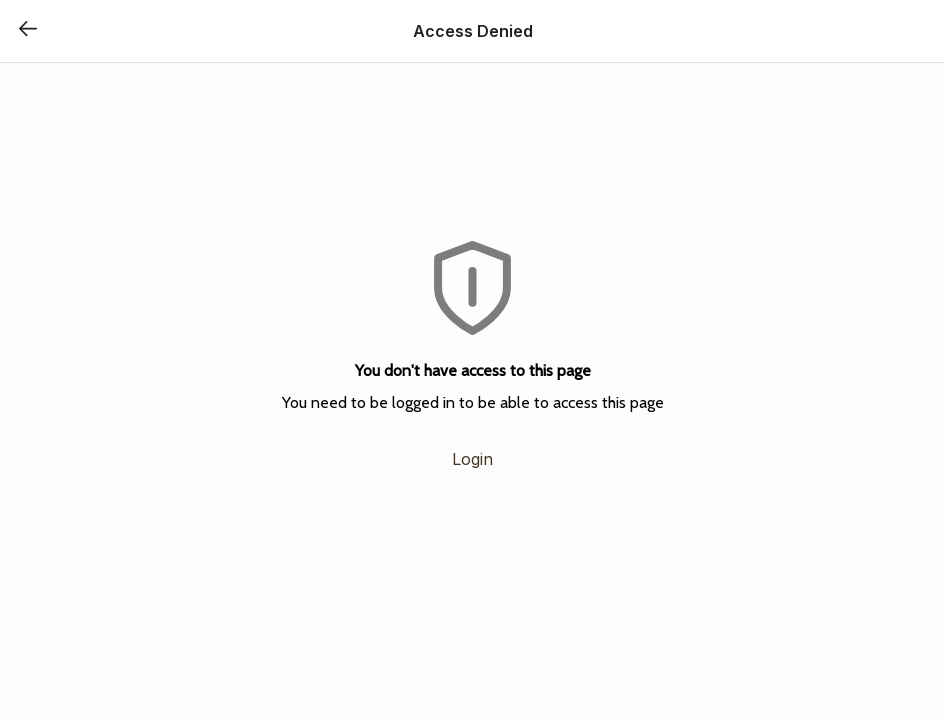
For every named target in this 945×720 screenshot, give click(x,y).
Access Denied (473, 31)
